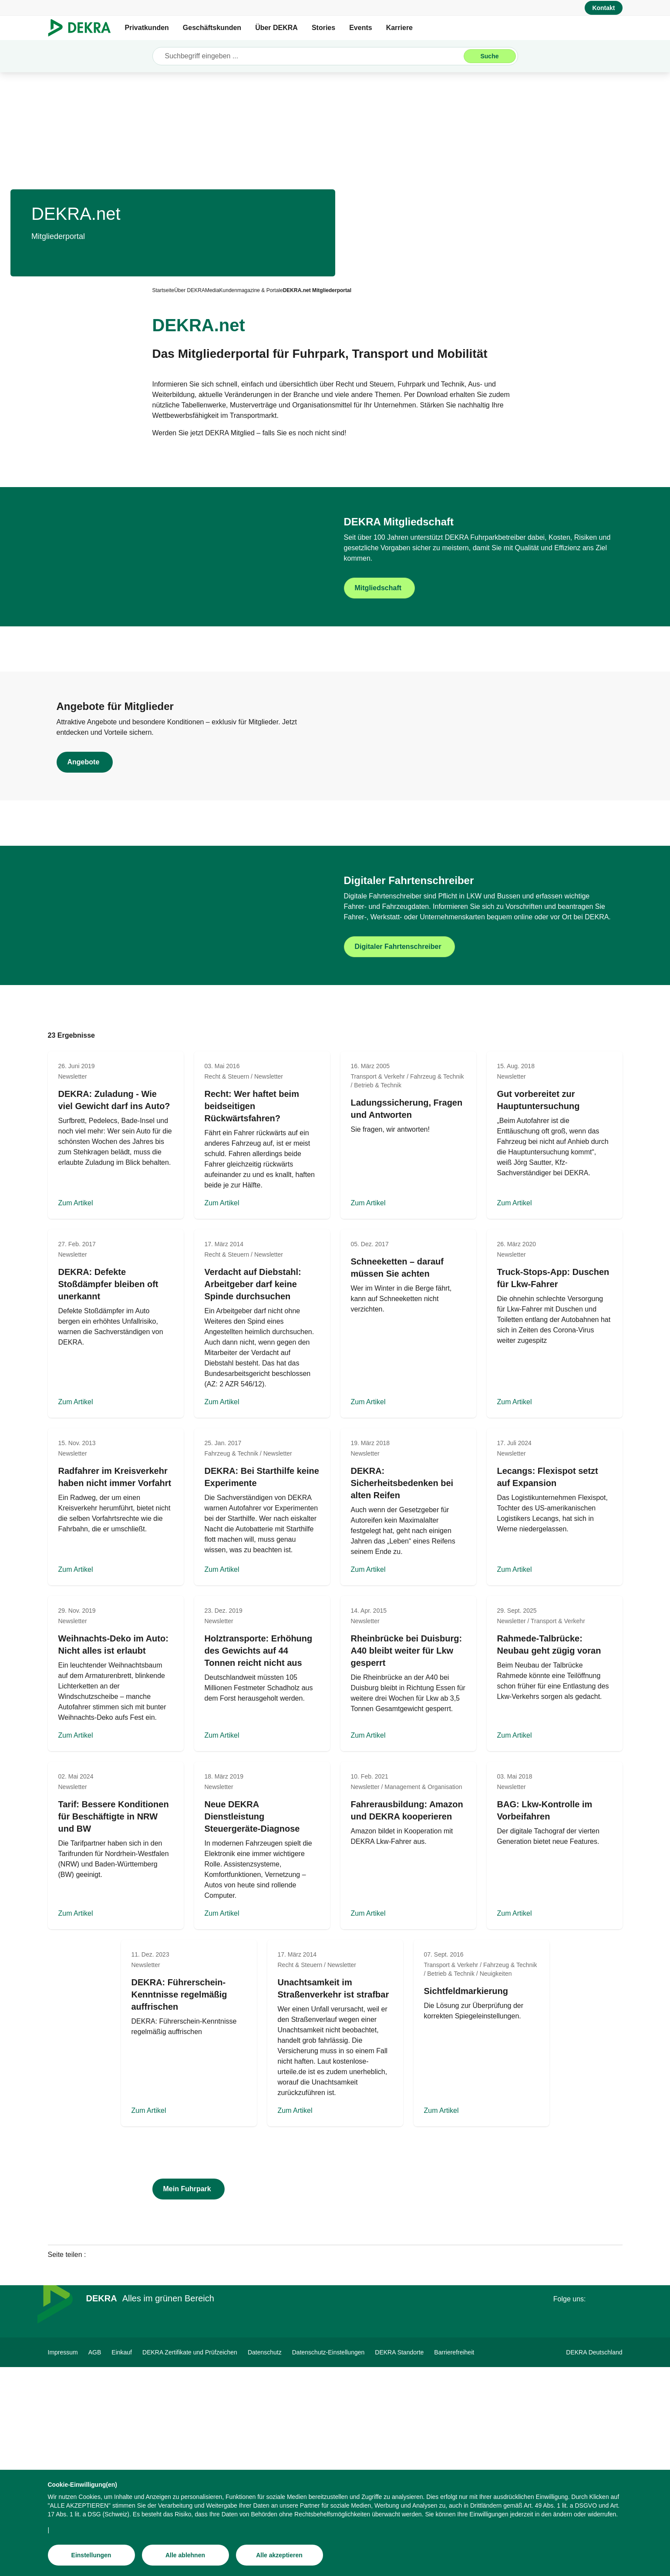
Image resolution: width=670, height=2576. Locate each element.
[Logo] (83, 28)
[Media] (212, 290)
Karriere (399, 27)
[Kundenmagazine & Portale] (251, 290)
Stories (323, 27)
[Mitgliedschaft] (479, 621)
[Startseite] (163, 290)
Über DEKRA (276, 27)
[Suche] (490, 56)
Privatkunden (147, 27)
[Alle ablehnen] (185, 2555)
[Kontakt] (603, 8)
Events (360, 27)
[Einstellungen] (91, 2555)
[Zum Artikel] (116, 1344)
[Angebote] (192, 866)
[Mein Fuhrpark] (188, 2398)
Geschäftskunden (212, 27)
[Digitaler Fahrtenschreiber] (479, 1122)
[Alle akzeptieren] (279, 2555)
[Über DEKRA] (189, 290)
